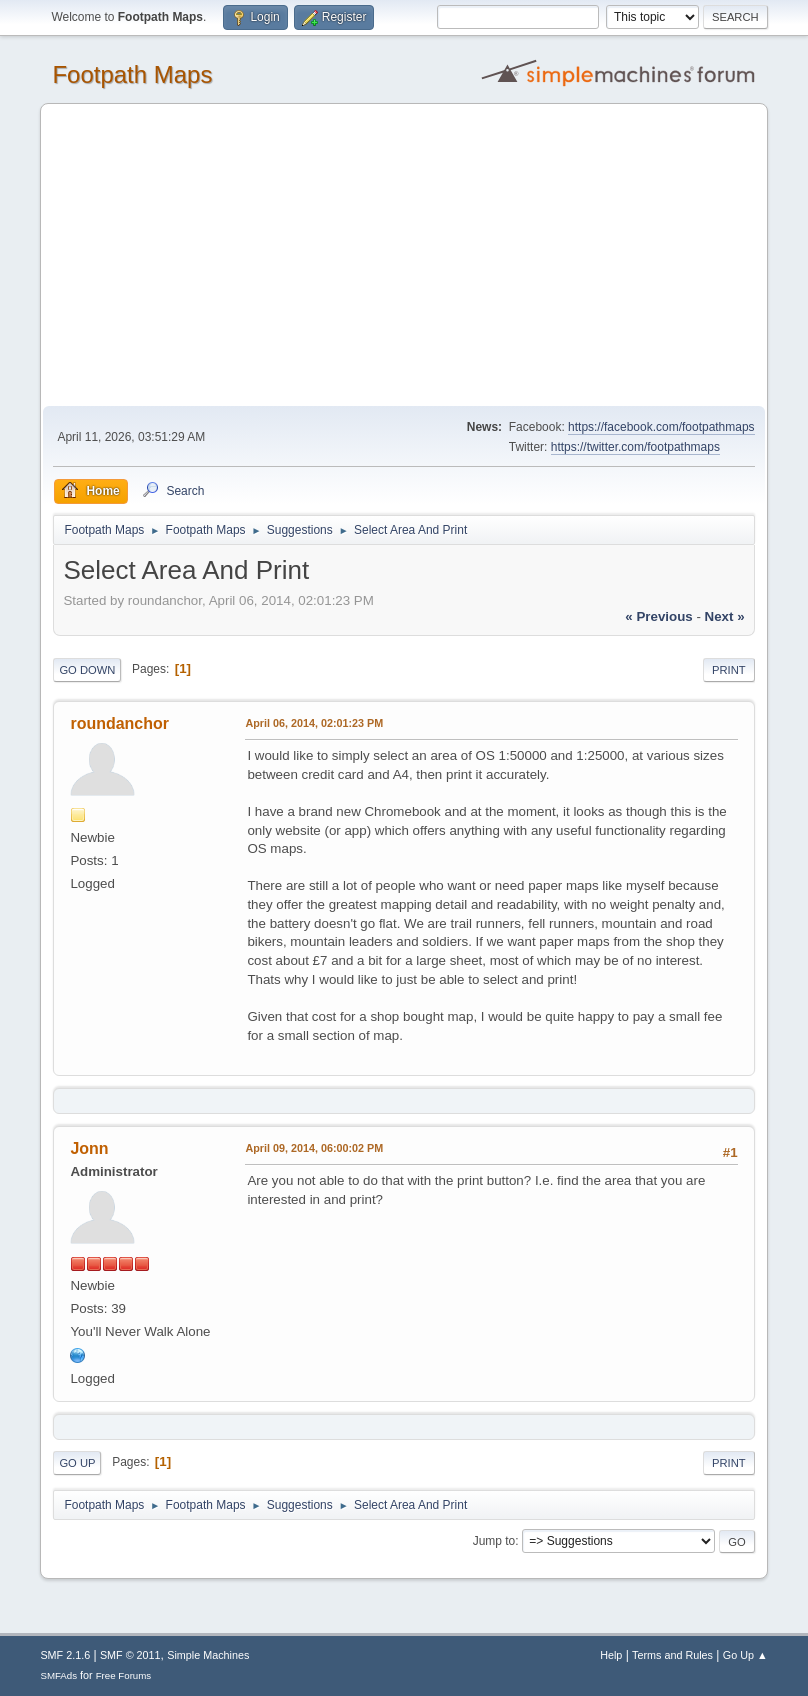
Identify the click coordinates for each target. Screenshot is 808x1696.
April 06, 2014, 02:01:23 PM (314, 723)
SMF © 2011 (130, 1655)
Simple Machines (208, 1655)
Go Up (77, 1463)
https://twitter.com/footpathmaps (635, 447)
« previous (658, 616)
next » (725, 616)
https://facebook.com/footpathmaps (661, 427)
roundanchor (119, 723)
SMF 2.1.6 (65, 1655)
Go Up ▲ (745, 1655)
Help (611, 1655)
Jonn (89, 1148)
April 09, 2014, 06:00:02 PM (314, 1148)
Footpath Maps (132, 74)
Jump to (494, 1541)
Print (729, 670)
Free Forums (124, 1675)
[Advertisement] (404, 256)
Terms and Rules (672, 1655)
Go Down (87, 670)
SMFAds (58, 1675)
